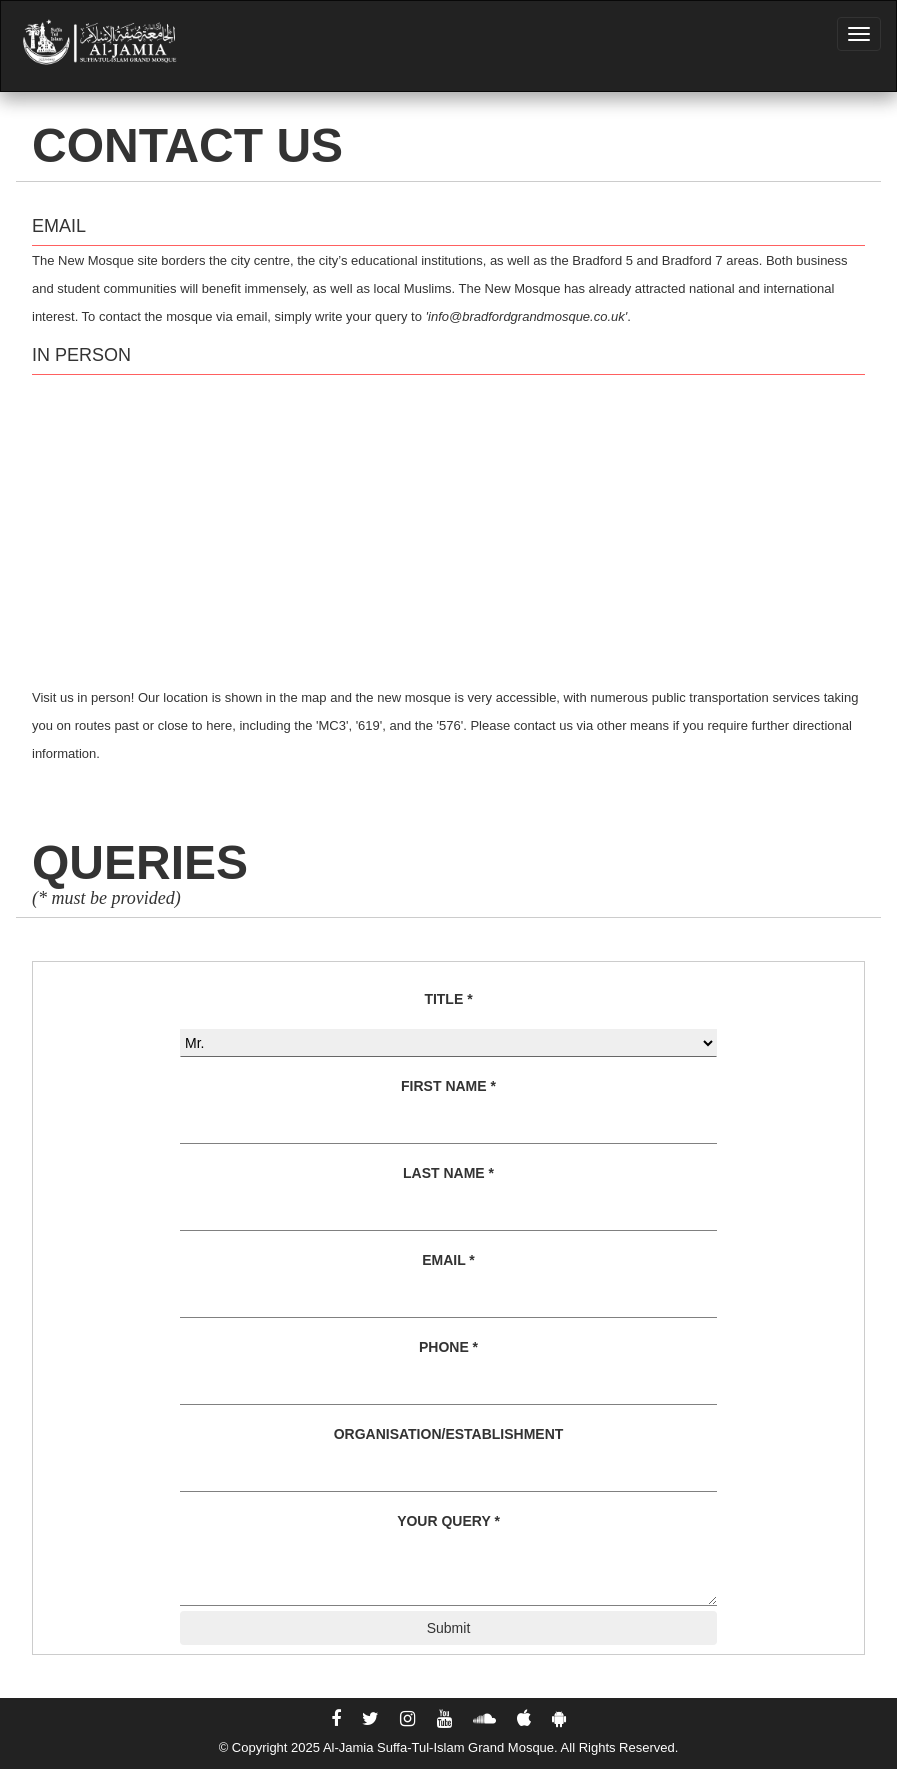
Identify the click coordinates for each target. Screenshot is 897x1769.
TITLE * (448, 999)
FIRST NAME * (448, 1086)
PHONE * (448, 1347)
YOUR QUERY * (448, 1521)
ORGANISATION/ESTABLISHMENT (449, 1434)
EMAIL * (448, 1260)
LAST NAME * (448, 1173)
